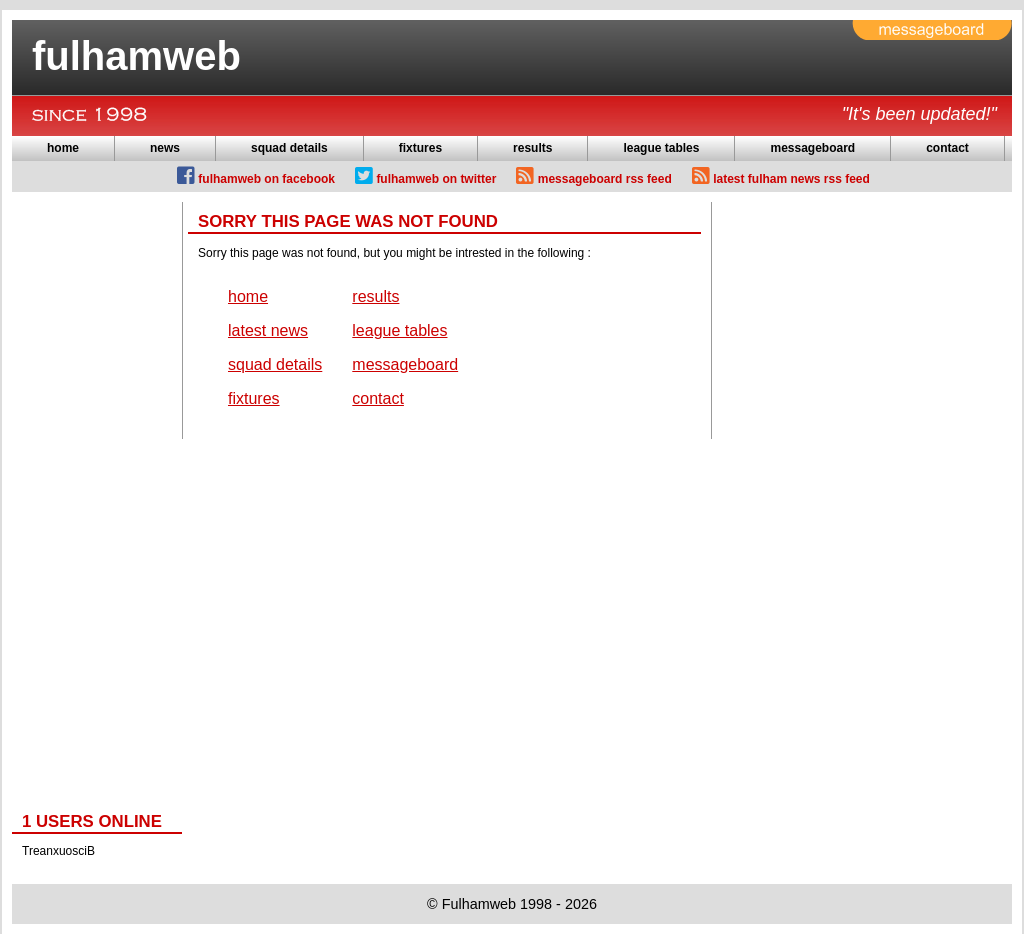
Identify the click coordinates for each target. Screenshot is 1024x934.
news (165, 148)
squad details (289, 148)
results (532, 148)
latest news (268, 330)
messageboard (812, 148)
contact (947, 148)
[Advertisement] (92, 502)
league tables (661, 148)
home (63, 148)
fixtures (420, 148)
